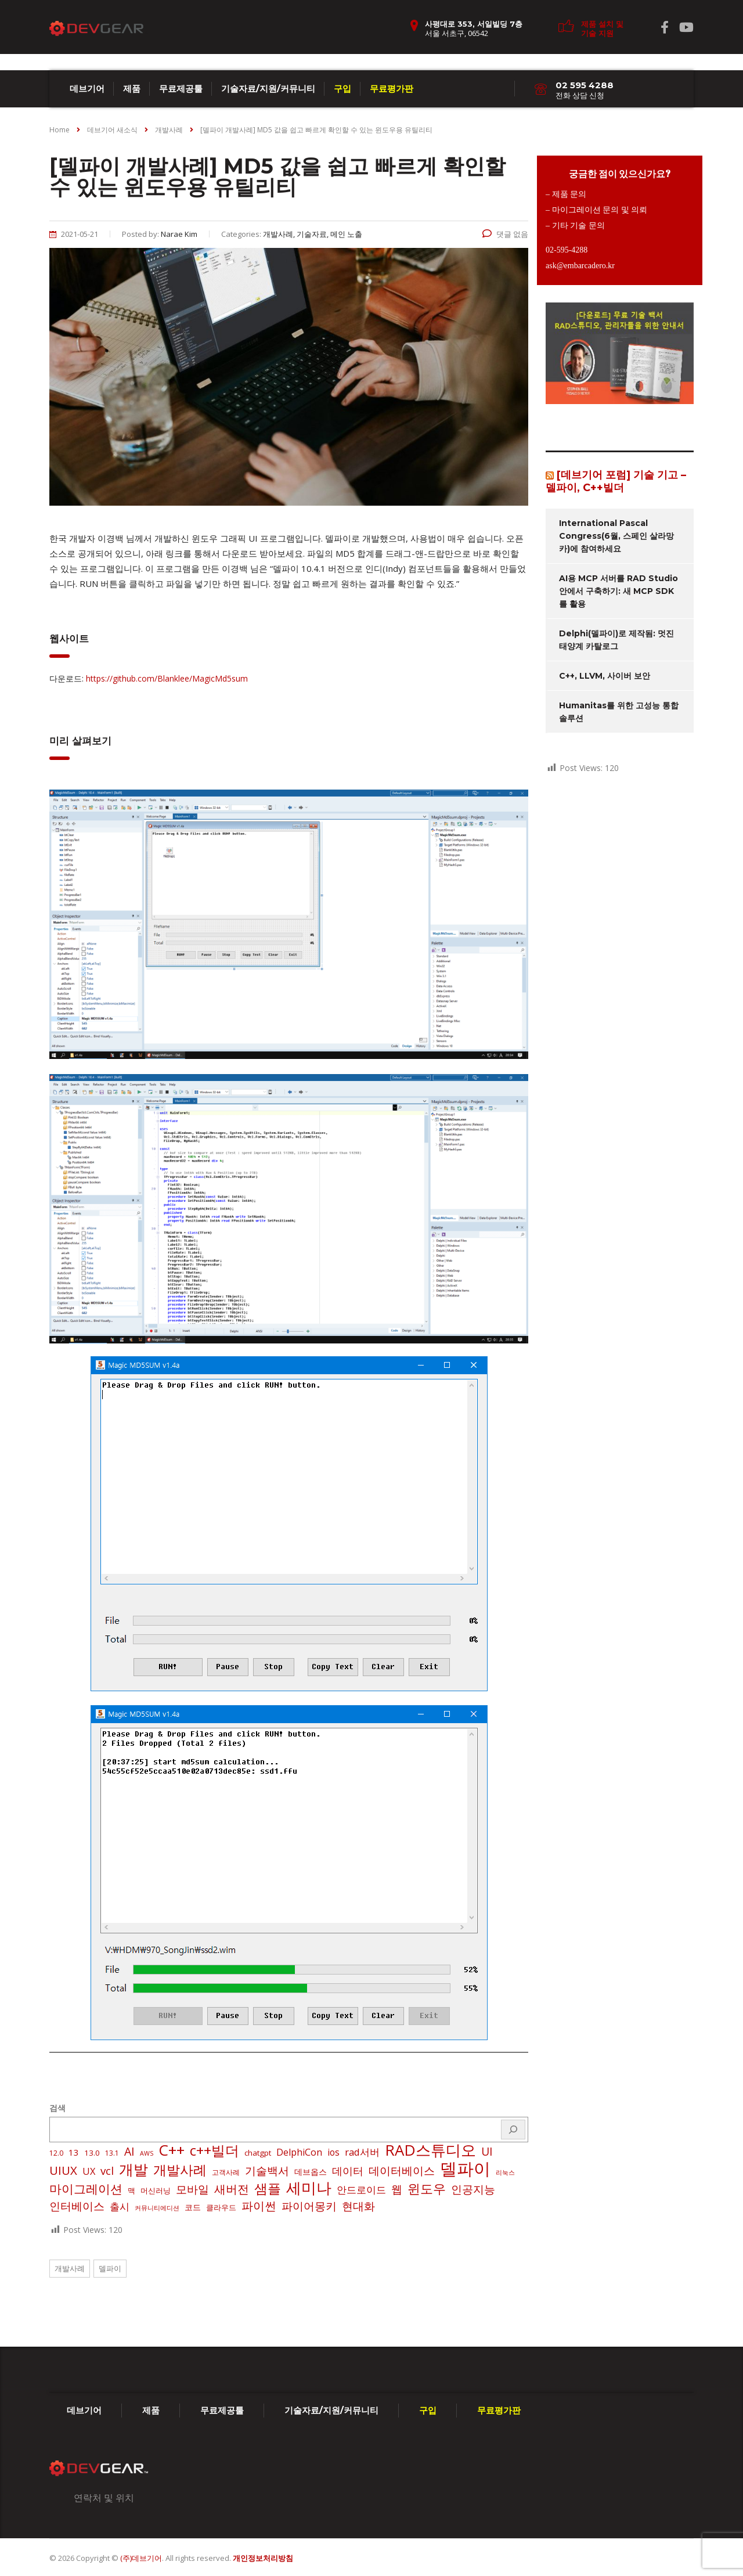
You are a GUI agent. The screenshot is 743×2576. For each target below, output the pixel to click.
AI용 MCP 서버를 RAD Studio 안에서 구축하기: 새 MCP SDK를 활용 (618, 591)
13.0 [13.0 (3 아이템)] (92, 2153)
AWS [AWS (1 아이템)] (146, 2153)
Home (59, 130)
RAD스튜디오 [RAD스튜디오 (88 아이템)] (430, 2149)
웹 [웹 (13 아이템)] (396, 2189)
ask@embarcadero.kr (580, 265)
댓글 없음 (505, 234)
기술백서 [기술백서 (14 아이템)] (267, 2170)
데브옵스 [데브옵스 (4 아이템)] (310, 2171)
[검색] (513, 2129)
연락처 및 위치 (104, 2497)
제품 (131, 88)
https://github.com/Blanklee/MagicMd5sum (167, 678)
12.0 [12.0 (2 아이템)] (56, 2153)
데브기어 (87, 88)
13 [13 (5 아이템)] (73, 2152)
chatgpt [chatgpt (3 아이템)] (257, 2153)
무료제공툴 (181, 88)
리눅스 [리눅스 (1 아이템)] (505, 2172)
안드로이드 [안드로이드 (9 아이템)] (361, 2189)
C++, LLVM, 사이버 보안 (604, 676)
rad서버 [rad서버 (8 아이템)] (362, 2152)
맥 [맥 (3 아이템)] (131, 2190)
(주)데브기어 (141, 2558)
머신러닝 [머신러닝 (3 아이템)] (155, 2190)
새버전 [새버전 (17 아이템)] (231, 2189)
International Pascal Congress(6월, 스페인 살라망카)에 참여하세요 (616, 536)
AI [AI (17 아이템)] (129, 2151)
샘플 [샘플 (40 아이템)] (267, 2188)
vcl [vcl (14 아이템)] (107, 2170)
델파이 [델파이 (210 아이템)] (465, 2168)
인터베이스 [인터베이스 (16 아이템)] (76, 2206)
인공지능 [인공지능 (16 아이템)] (473, 2189)
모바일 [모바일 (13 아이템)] (192, 2189)
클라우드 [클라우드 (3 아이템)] (221, 2207)
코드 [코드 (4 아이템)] (193, 2207)
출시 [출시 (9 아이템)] (119, 2206)
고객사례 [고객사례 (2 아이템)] (226, 2172)
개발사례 (70, 2268)
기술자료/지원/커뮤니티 (268, 88)
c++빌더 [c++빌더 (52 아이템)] (214, 2150)
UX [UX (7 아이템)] (88, 2171)
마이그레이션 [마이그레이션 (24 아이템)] (85, 2188)
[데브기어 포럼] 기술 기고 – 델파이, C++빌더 (616, 481)
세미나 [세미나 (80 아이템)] (308, 2187)
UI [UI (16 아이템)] (487, 2151)
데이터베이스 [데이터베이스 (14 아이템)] (402, 2170)
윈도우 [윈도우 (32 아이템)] (426, 2188)
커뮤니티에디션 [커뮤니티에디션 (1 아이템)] (157, 2208)
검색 (57, 2107)
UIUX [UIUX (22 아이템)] (63, 2170)
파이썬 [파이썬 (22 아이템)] (258, 2205)
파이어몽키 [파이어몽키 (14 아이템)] (309, 2206)
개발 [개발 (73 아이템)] (133, 2169)
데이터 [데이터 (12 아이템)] (347, 2171)
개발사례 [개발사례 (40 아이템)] (180, 2170)
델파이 (110, 2268)
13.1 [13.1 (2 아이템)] (112, 2153)
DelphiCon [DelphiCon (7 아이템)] (299, 2152)
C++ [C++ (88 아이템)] (171, 2149)
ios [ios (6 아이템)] (333, 2152)
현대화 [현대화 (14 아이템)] (358, 2206)
